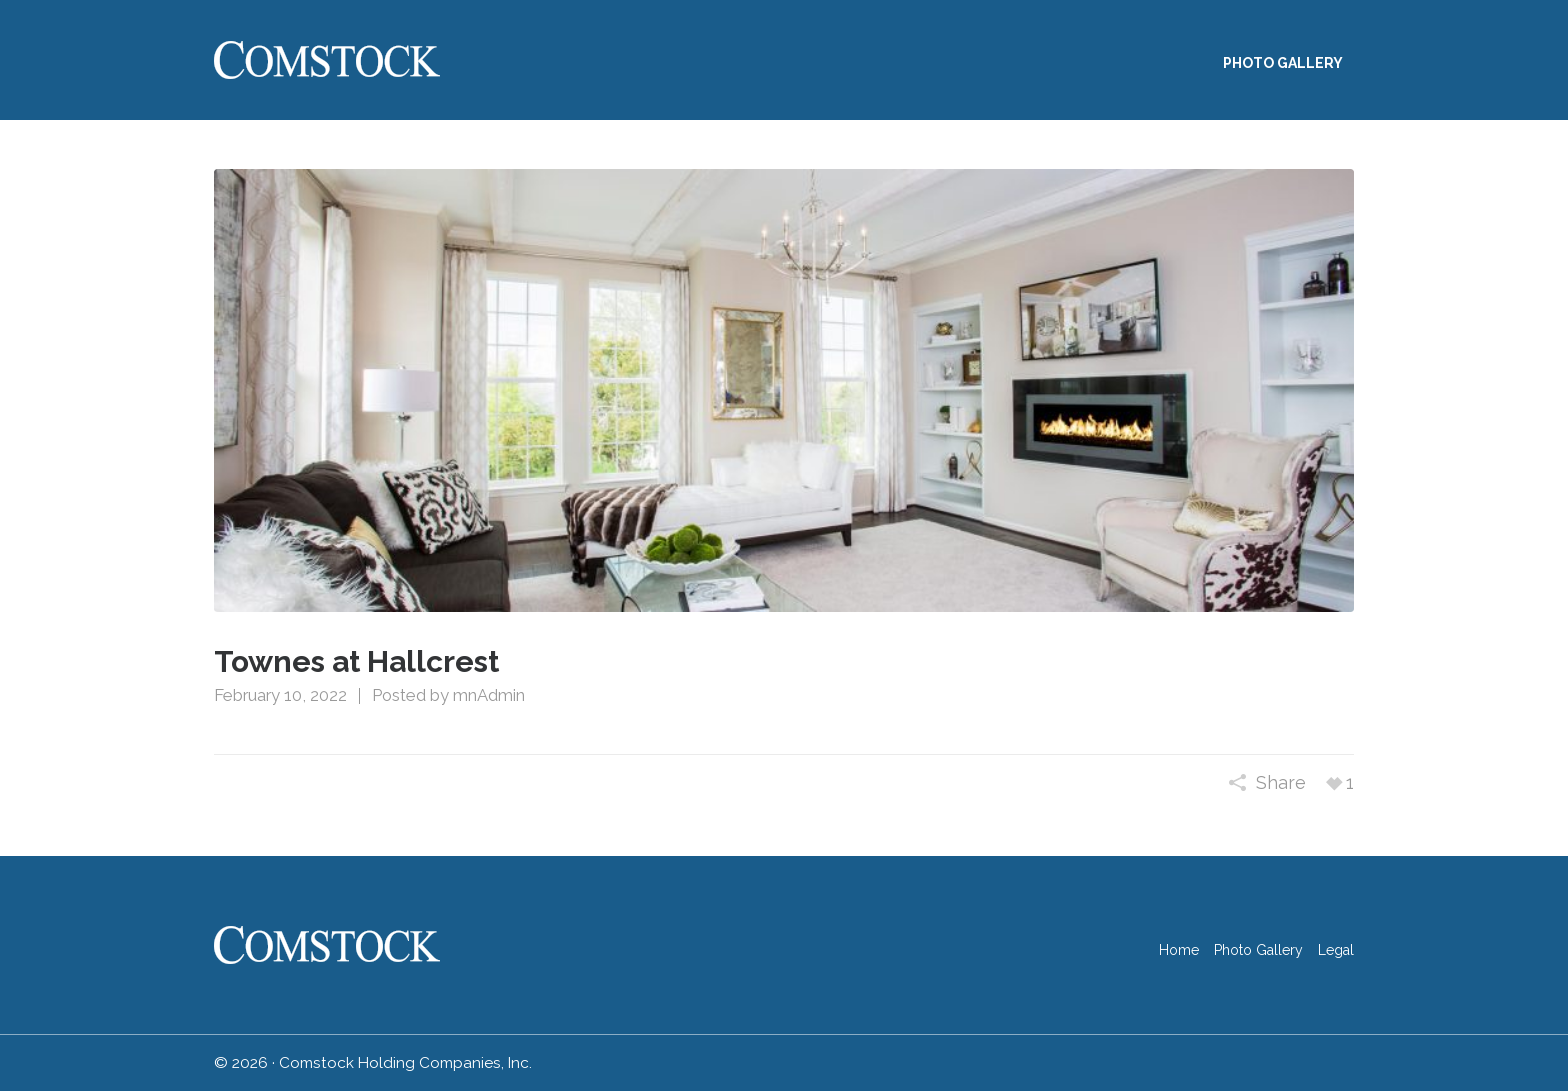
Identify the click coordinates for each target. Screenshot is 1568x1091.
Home (1179, 950)
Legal (1336, 950)
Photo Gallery (1258, 950)
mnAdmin (489, 695)
